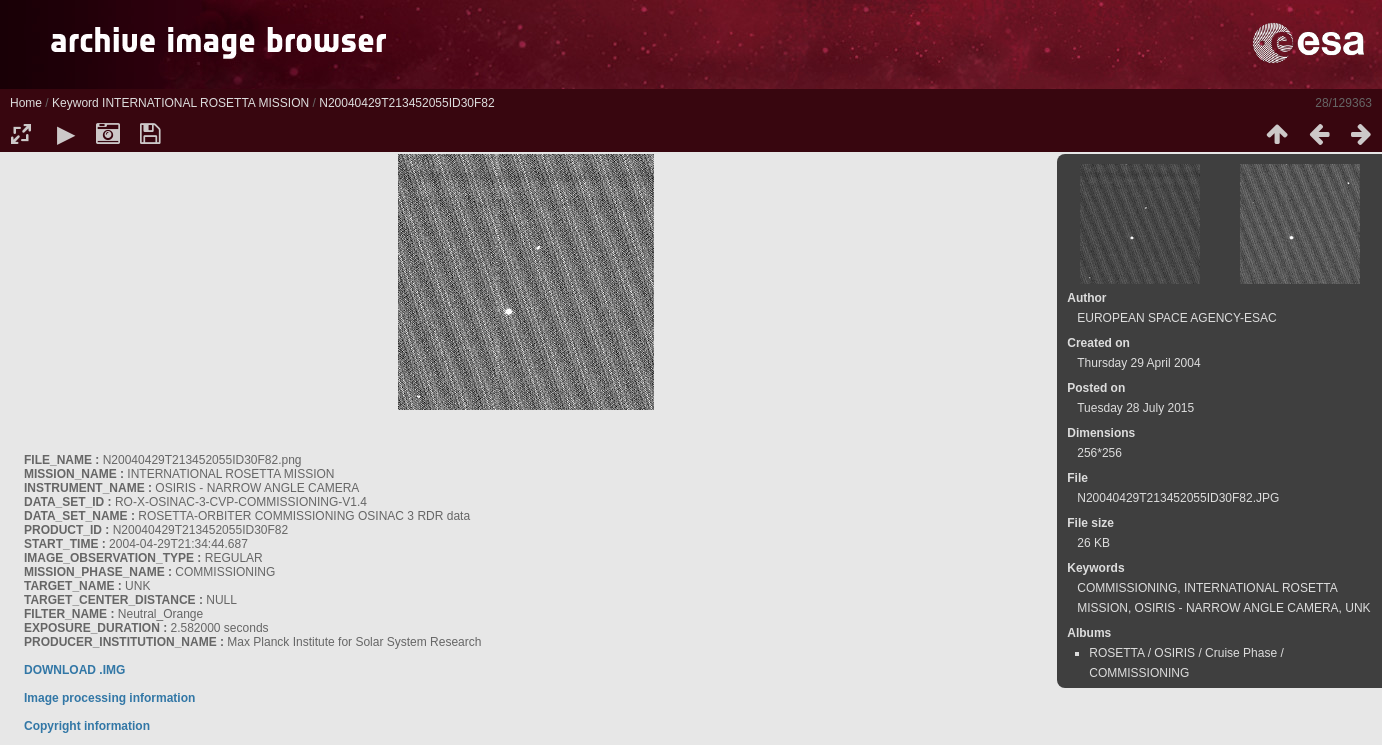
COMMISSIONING (1127, 588)
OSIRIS (1174, 653)
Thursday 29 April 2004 (1138, 363)
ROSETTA (1116, 653)
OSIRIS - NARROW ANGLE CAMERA (1237, 608)
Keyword (75, 103)
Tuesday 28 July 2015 (1135, 408)
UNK (1357, 608)
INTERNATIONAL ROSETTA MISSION (205, 103)
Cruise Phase (1241, 653)
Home (26, 103)
